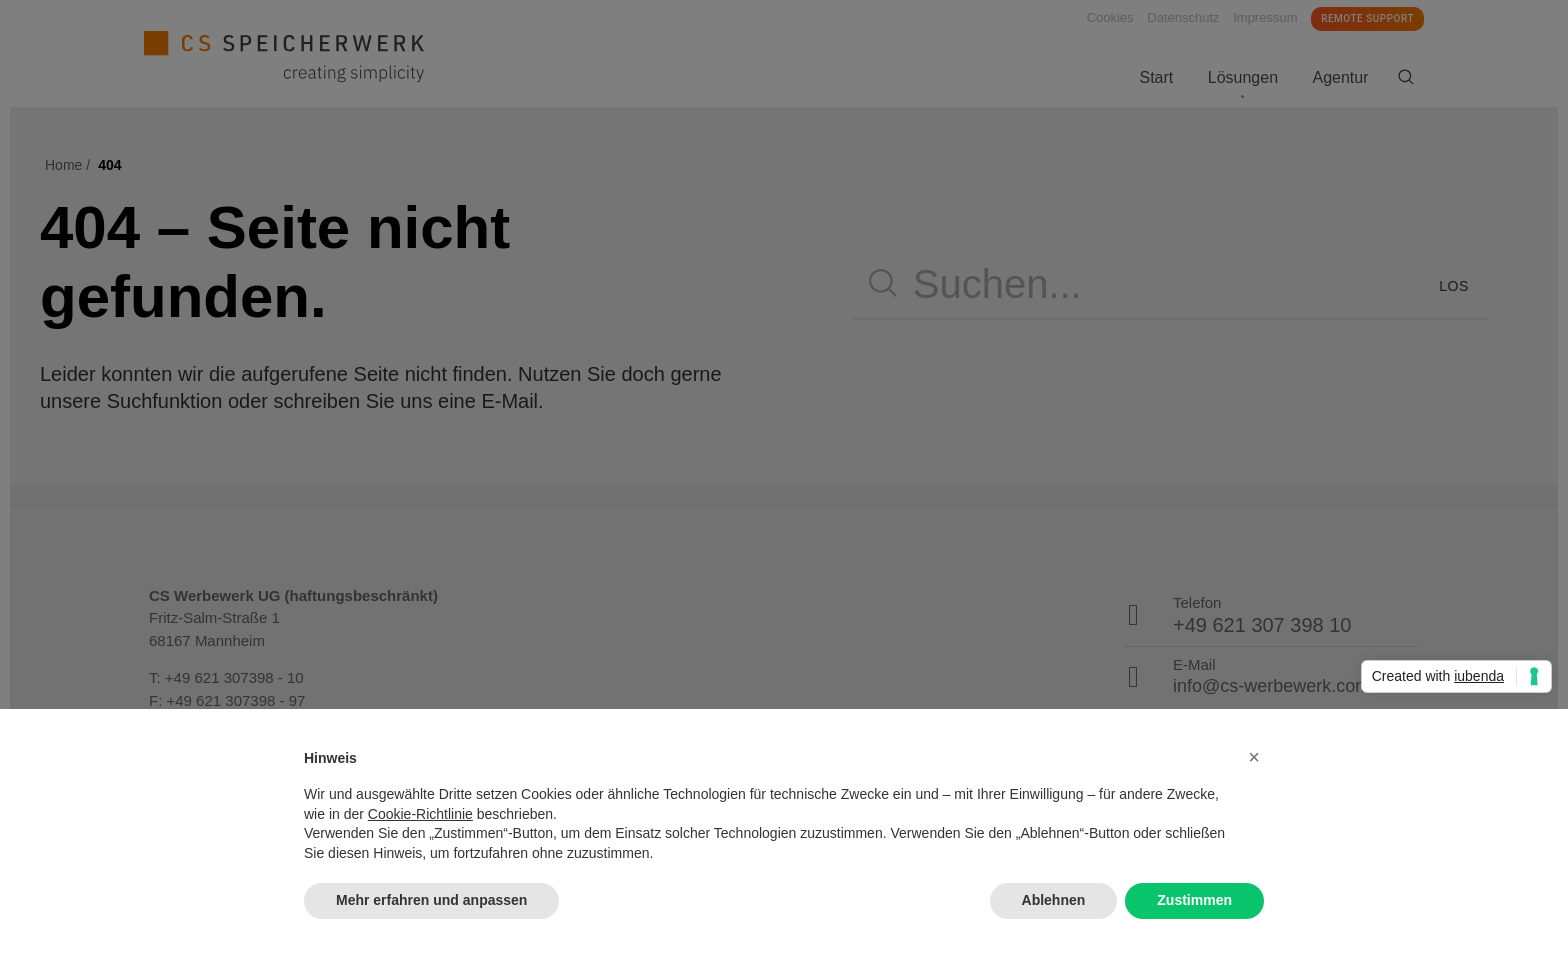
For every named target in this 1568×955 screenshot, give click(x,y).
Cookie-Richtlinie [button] (420, 814)
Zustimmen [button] (1194, 900)
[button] (1254, 757)
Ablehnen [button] (1054, 900)
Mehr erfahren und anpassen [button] (431, 900)
